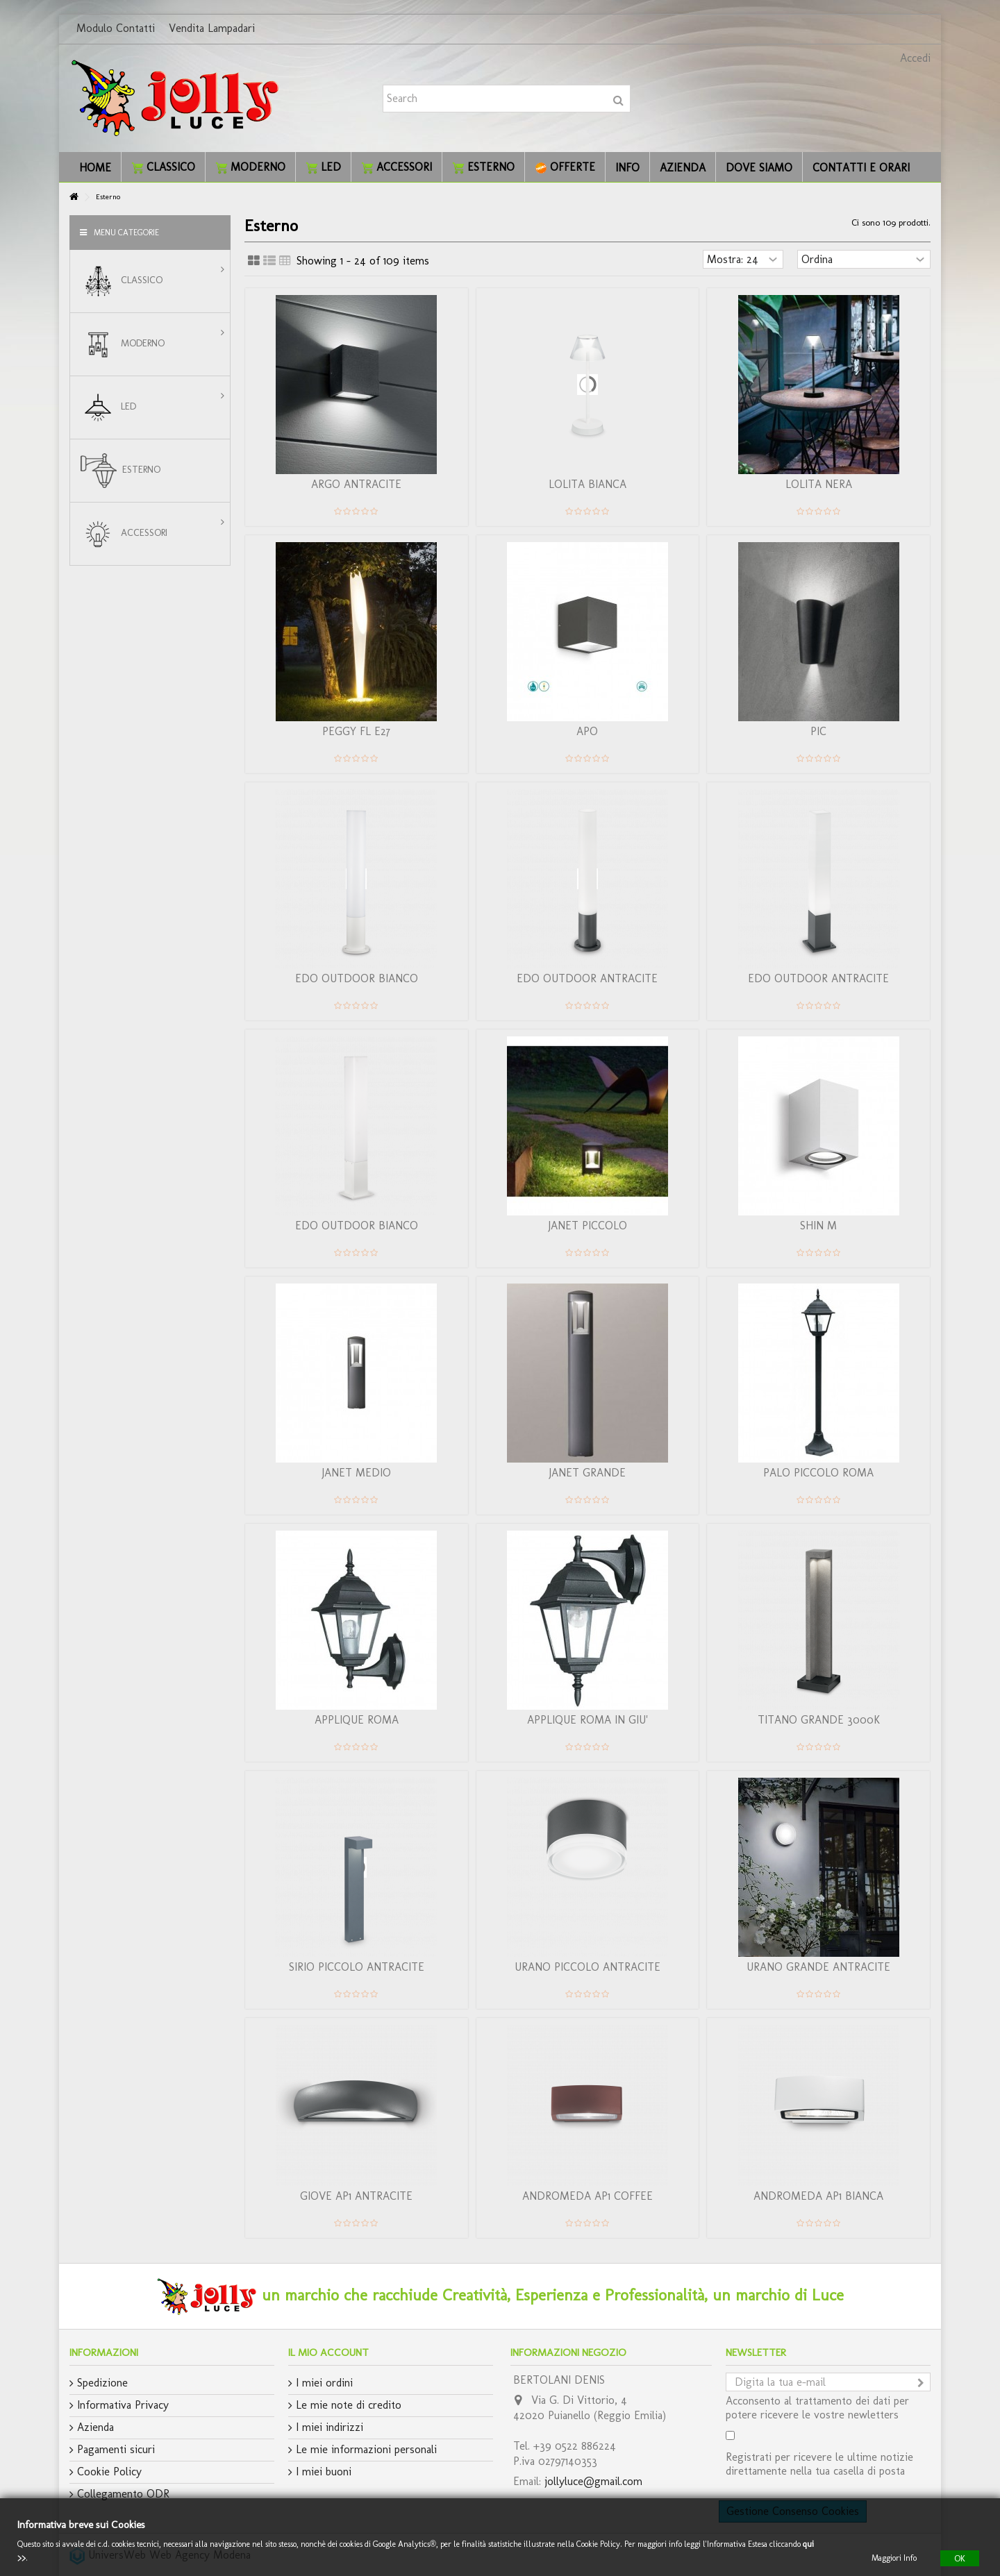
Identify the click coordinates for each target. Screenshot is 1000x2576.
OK (959, 2557)
